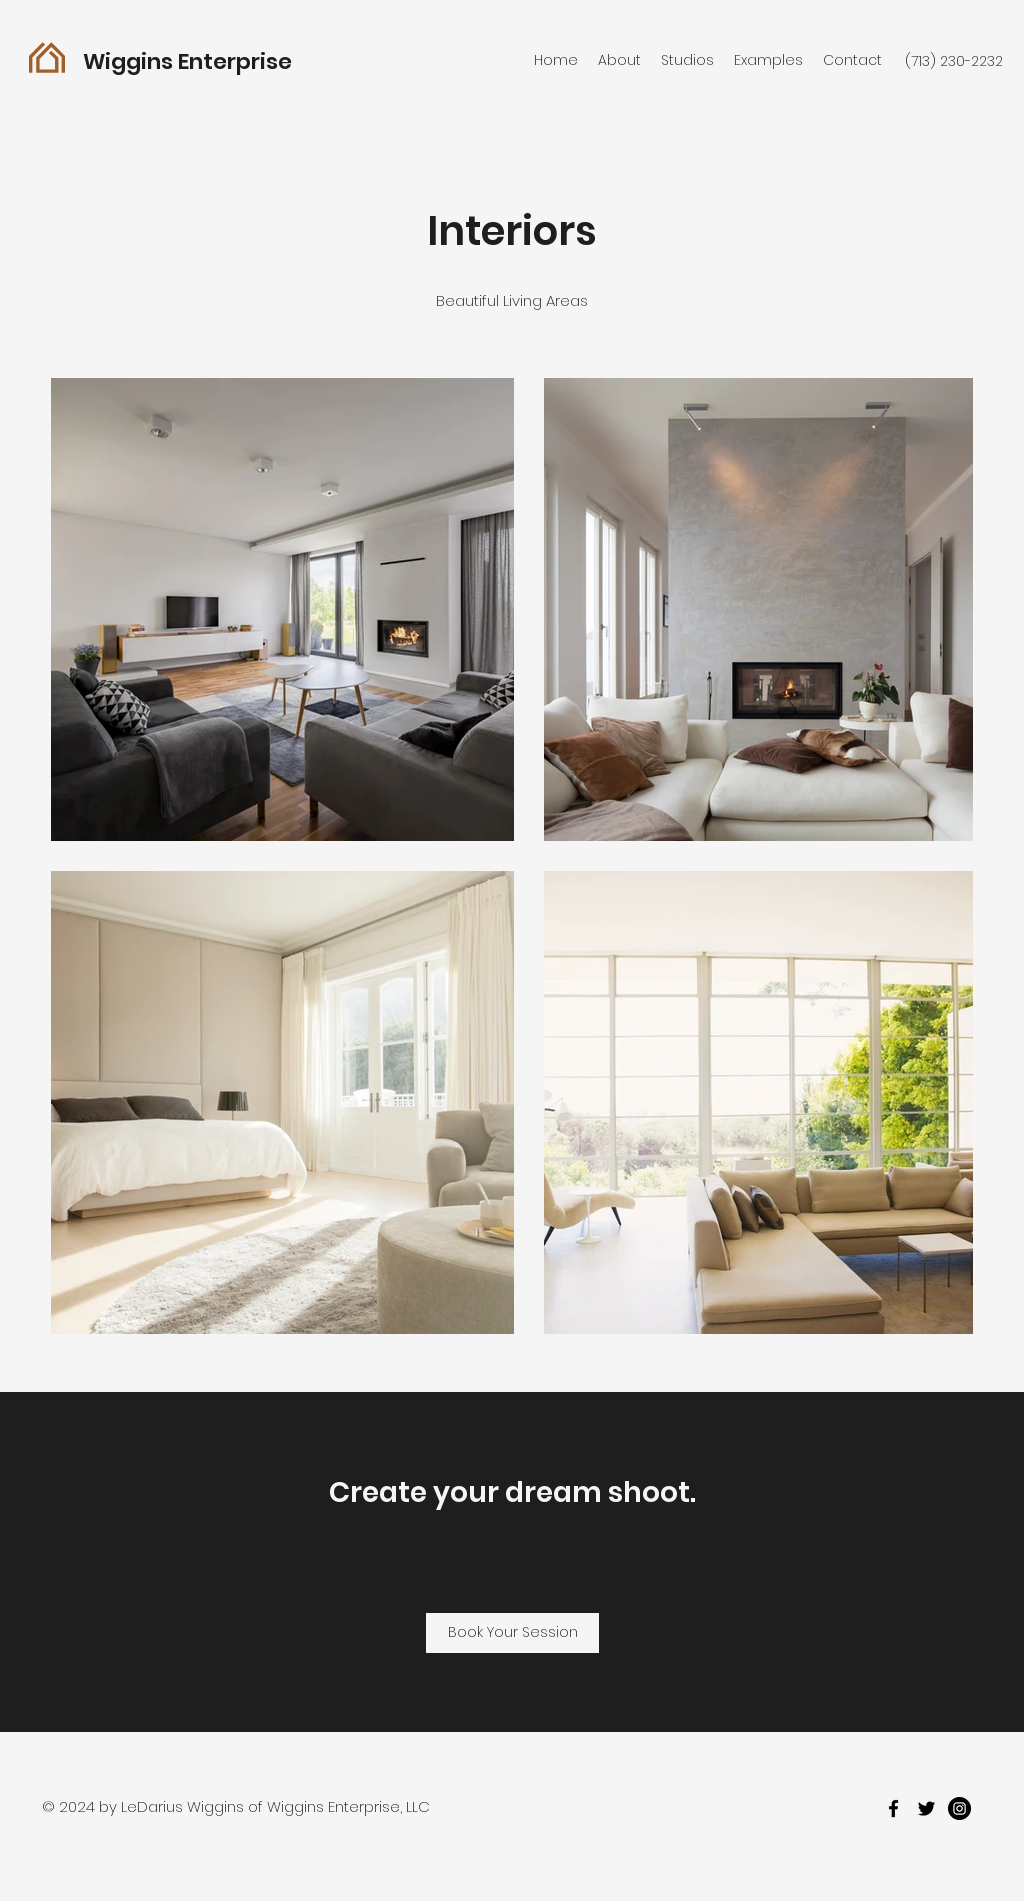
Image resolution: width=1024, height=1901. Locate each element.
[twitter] (926, 1808)
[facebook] (893, 1808)
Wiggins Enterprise (187, 61)
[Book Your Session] (512, 1633)
